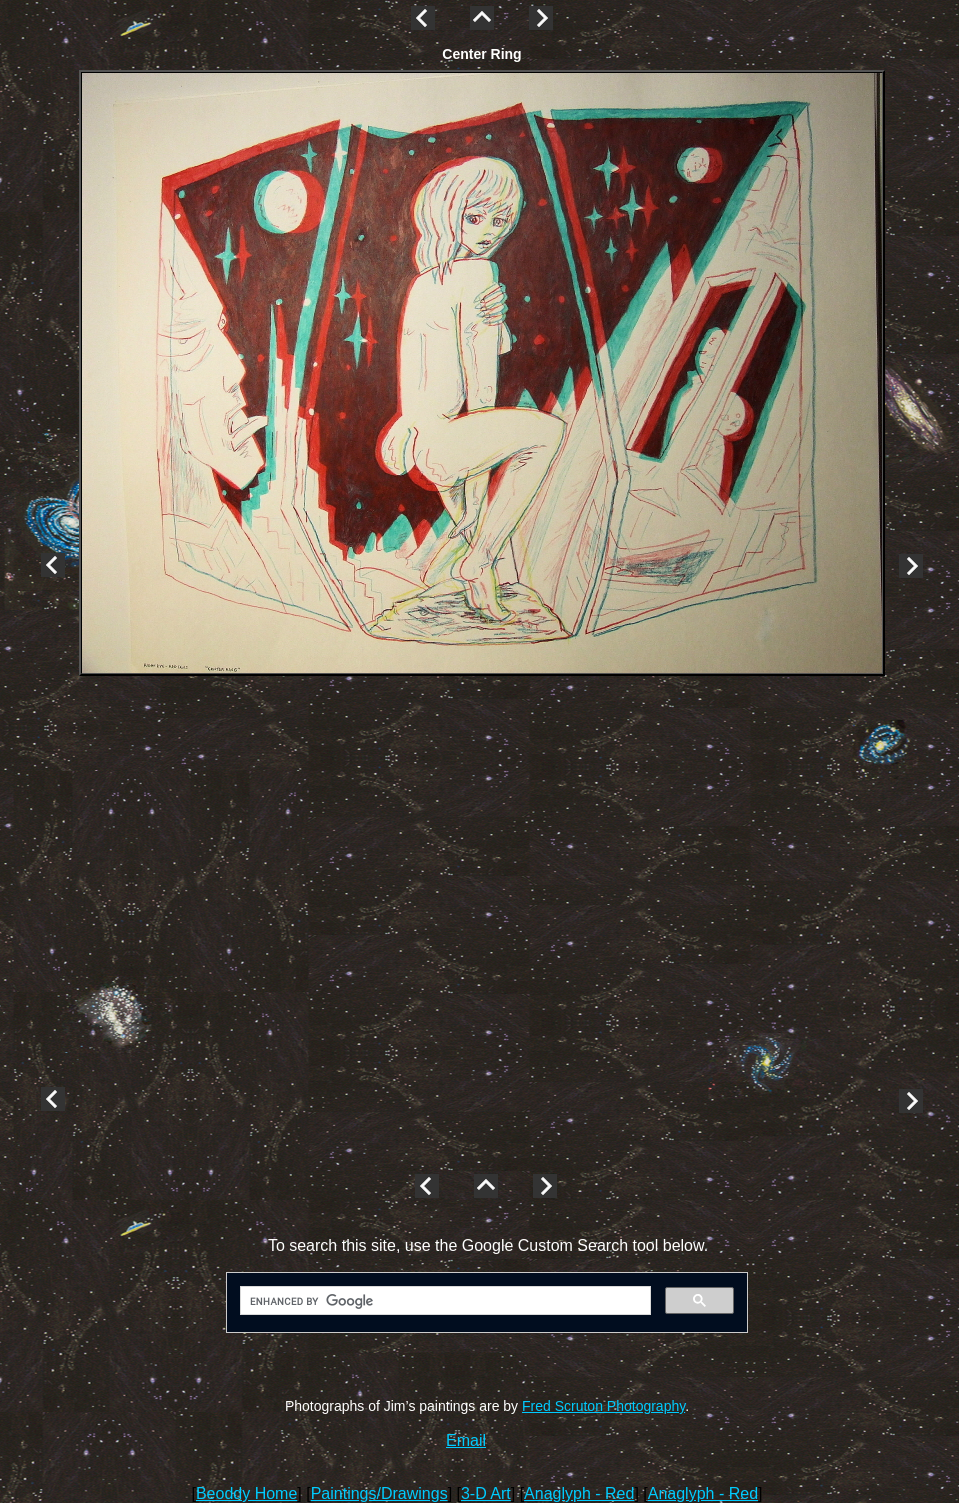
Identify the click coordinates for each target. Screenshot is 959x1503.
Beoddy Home (246, 1493)
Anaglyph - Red (579, 1493)
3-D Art (486, 1493)
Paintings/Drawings (379, 1493)
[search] (443, 1301)
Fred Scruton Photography (603, 1406)
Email (466, 1440)
